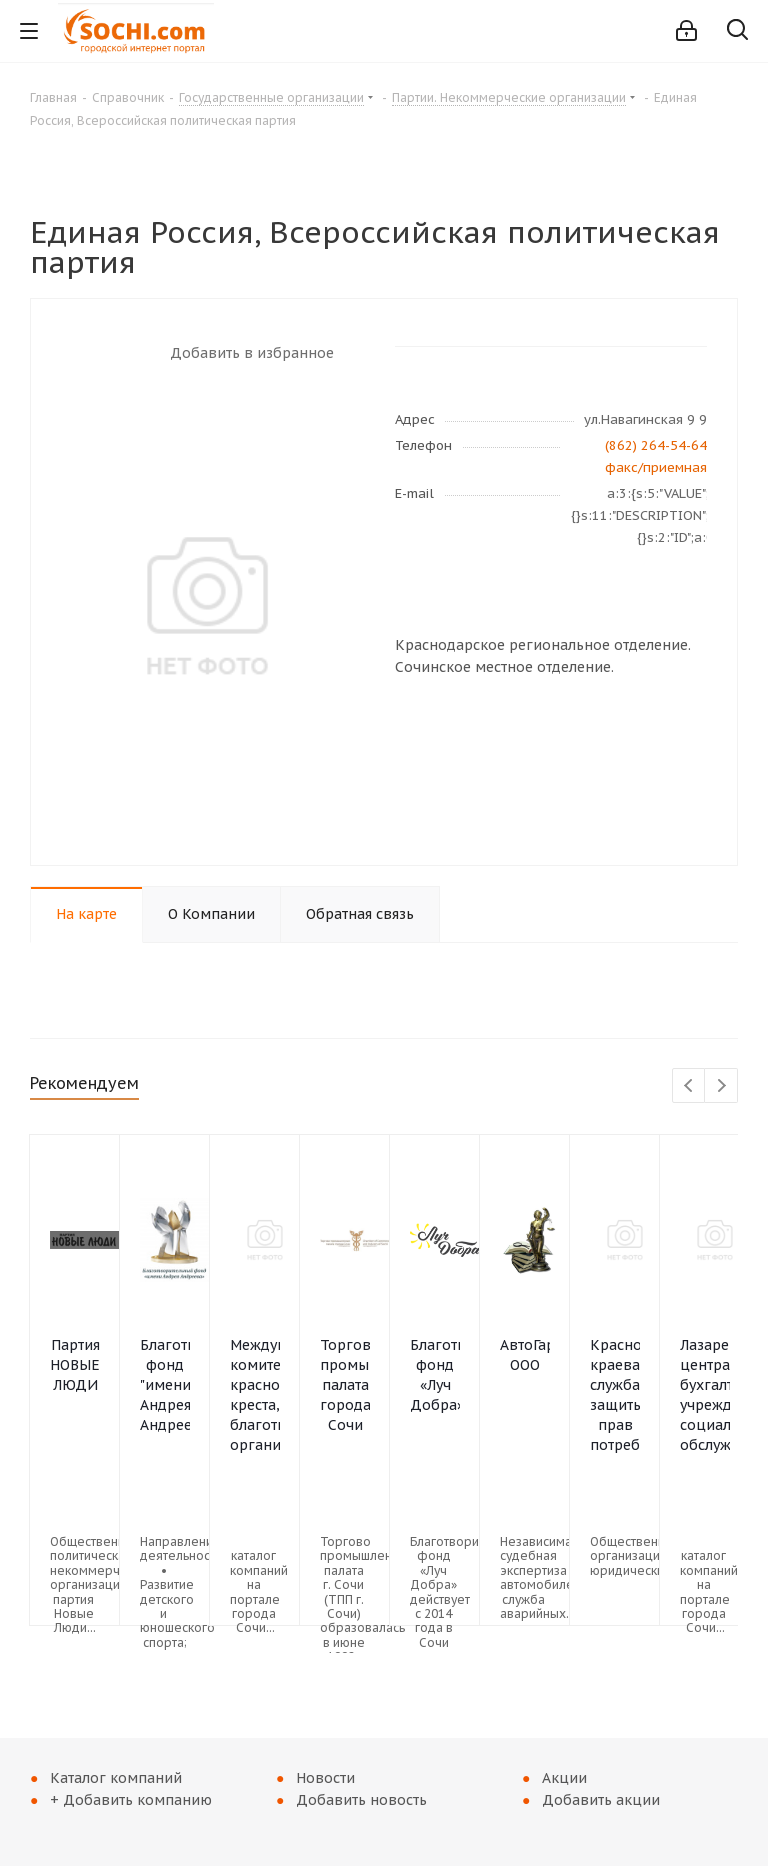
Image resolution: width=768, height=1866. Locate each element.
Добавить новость (361, 1800)
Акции (564, 1778)
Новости (325, 1778)
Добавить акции (601, 1800)
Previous (689, 1086)
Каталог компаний (116, 1778)
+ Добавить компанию (131, 1800)
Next (721, 1086)
